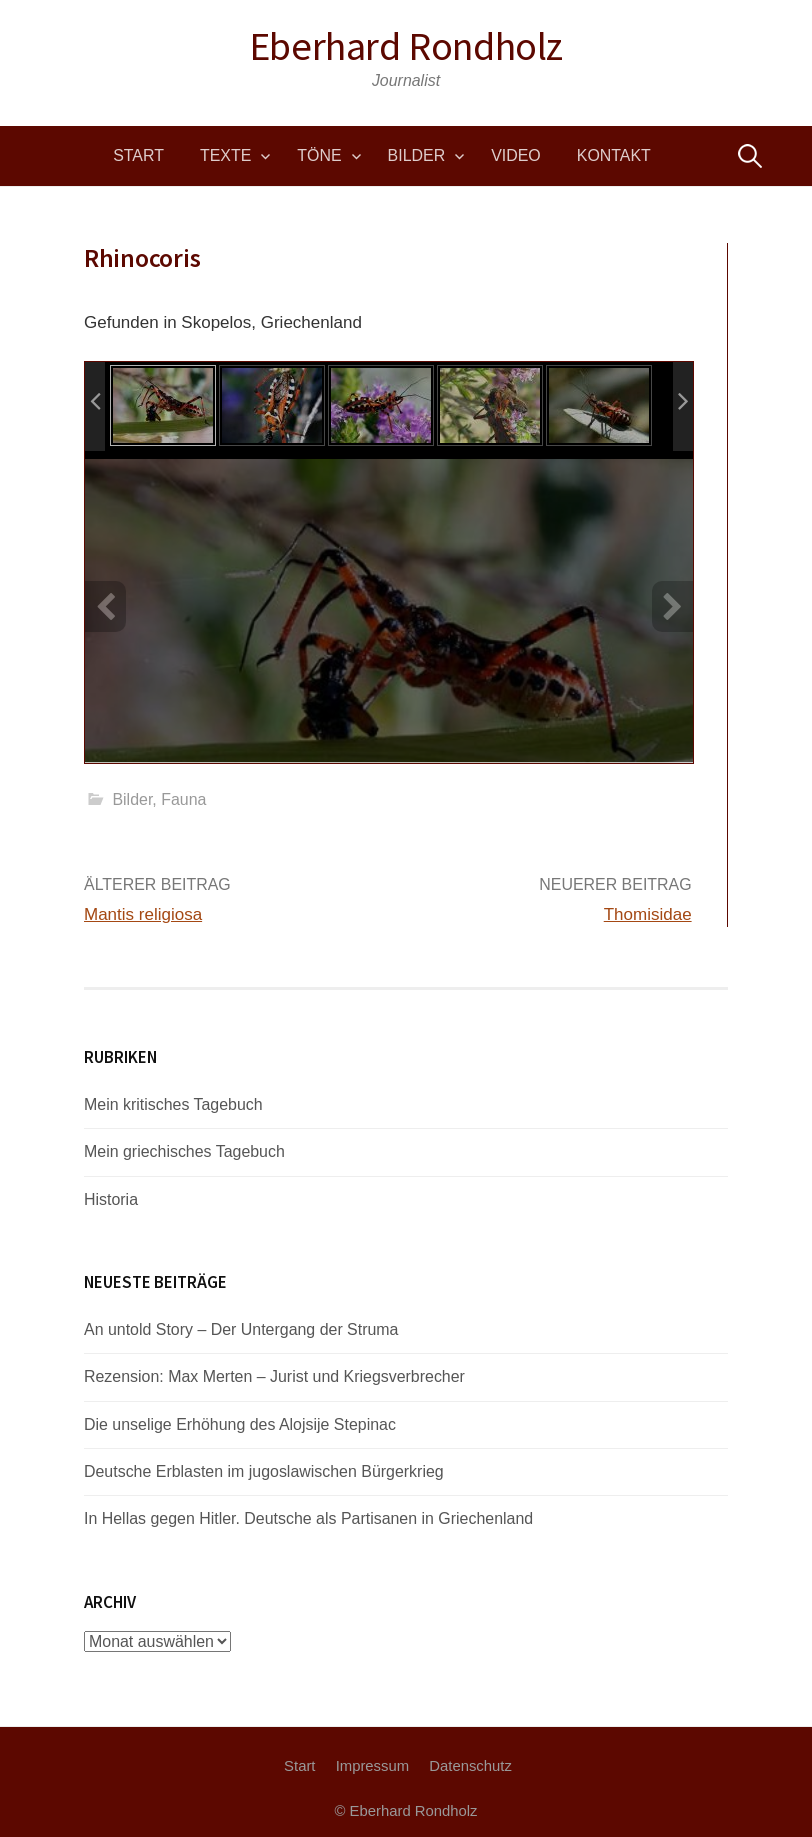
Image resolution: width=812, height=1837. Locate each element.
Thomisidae (648, 914)
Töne (319, 155)
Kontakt (614, 155)
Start (138, 155)
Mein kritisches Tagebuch (173, 1104)
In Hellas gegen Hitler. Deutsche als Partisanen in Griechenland (308, 1518)
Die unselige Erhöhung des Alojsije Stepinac (240, 1424)
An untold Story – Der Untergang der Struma (241, 1329)
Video (516, 155)
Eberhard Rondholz (406, 46)
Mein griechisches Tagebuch (184, 1151)
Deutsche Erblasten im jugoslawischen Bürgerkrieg (264, 1471)
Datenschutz (470, 1766)
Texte (225, 155)
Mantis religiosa (143, 914)
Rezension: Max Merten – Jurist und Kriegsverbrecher (274, 1376)
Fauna (183, 799)
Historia (111, 1199)
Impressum (372, 1766)
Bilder (417, 155)
